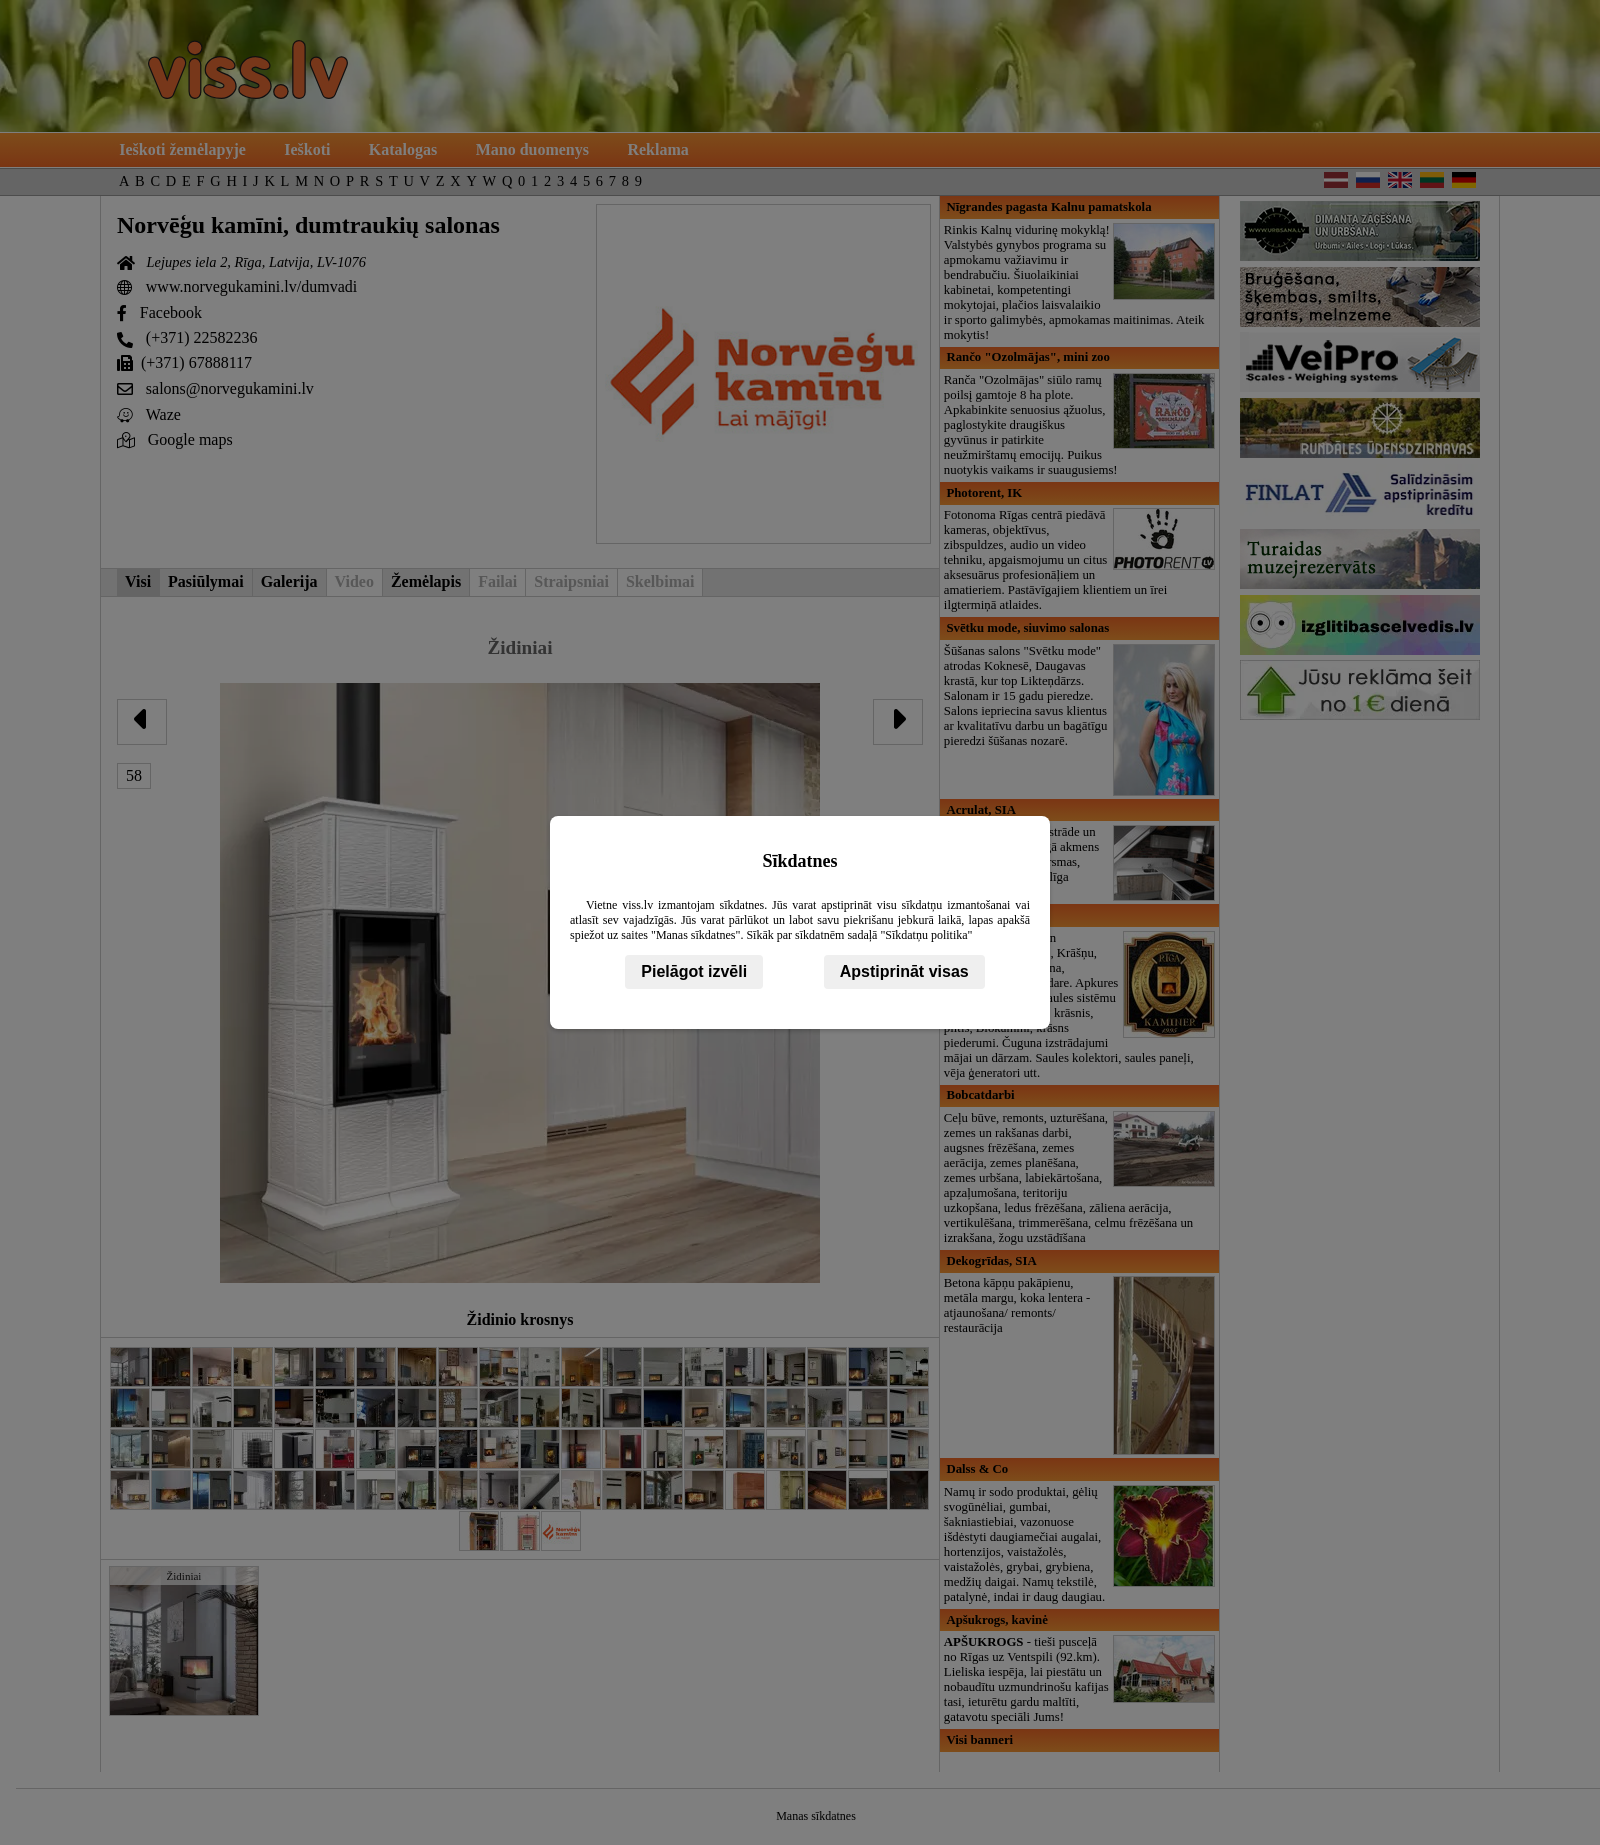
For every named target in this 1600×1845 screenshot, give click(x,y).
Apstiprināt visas (904, 971)
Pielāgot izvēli (694, 971)
